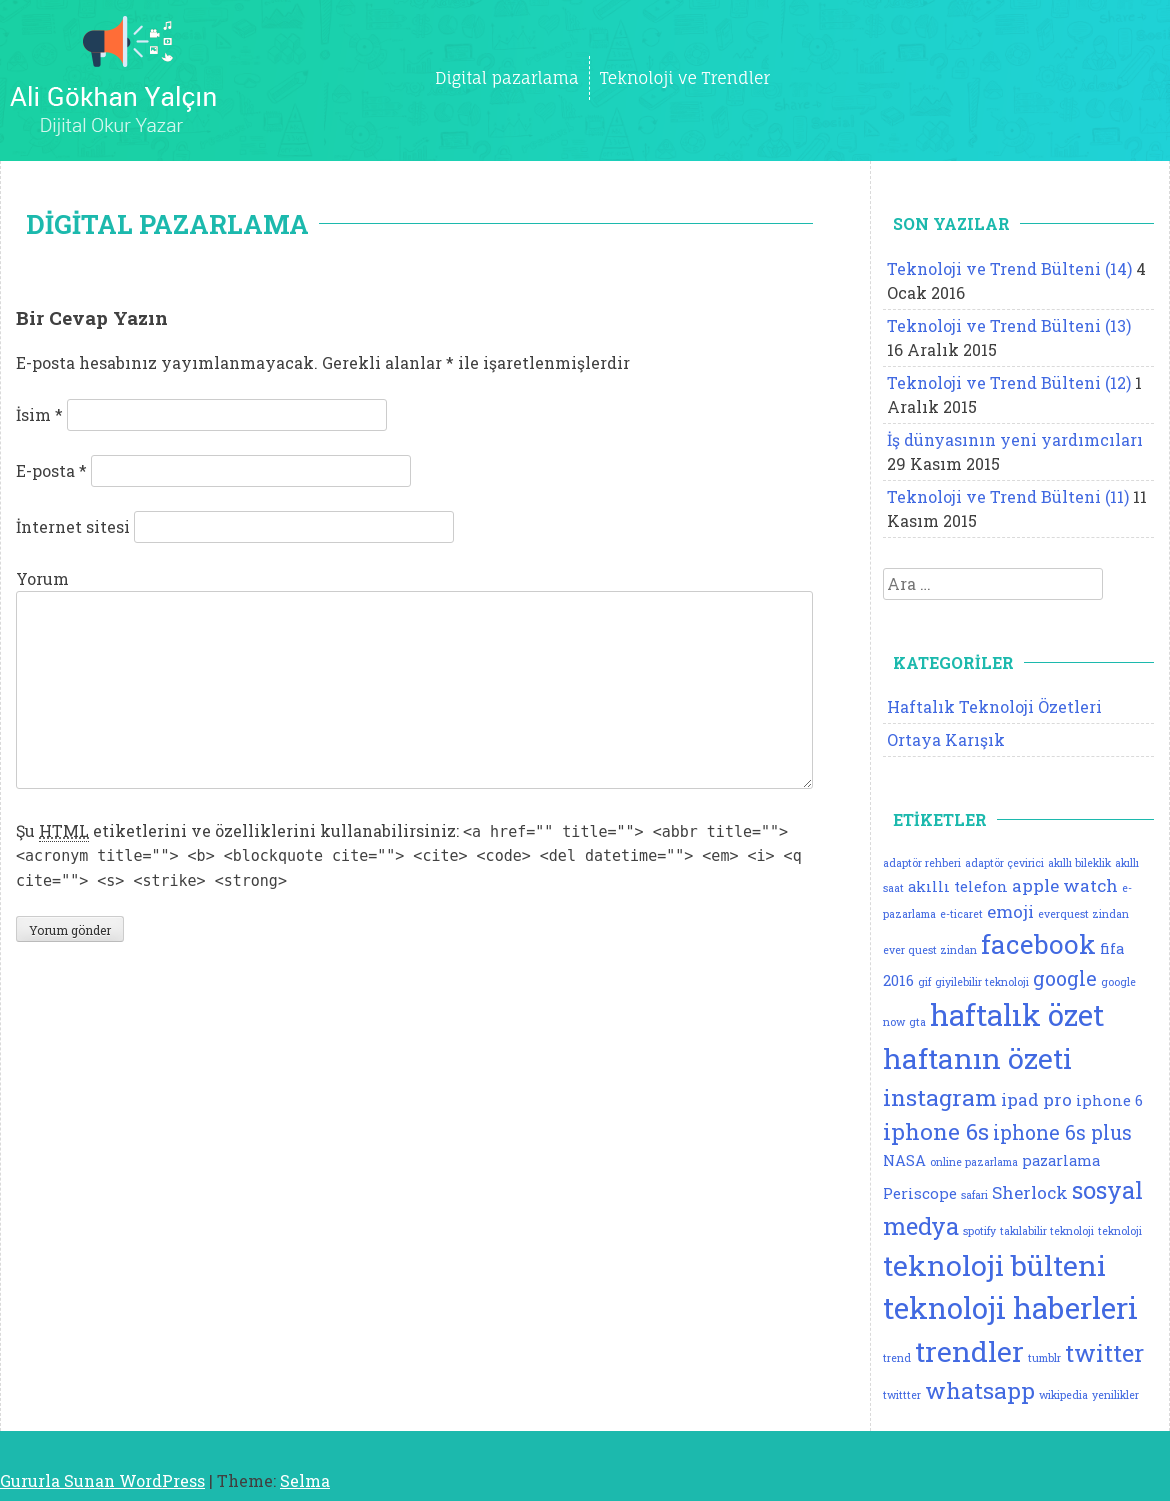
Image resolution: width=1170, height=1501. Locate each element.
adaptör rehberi (922, 863)
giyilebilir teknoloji (982, 982)
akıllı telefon (958, 886)
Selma (305, 1480)
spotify (979, 1231)
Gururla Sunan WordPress (102, 1480)
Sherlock (1030, 1192)
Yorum (42, 578)
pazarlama (1061, 1160)
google (1065, 978)
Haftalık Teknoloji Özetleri (994, 706)
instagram (940, 1097)
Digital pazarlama (507, 78)
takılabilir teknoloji (1047, 1231)
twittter (902, 1395)
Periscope (920, 1193)
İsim (39, 414)
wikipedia (1063, 1395)
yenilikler (1115, 1395)
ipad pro (1036, 1099)
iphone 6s (936, 1131)
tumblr (1044, 1358)
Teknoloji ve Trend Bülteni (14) (1009, 268)
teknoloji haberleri (1010, 1307)
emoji (1010, 911)
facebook (1038, 944)
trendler (969, 1351)
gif (924, 982)
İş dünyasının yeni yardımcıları (1015, 439)
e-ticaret (961, 914)
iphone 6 (1109, 1100)
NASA (904, 1160)
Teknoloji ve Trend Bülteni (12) (1009, 382)
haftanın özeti (977, 1058)
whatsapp (980, 1390)
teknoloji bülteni (994, 1265)
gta (917, 1022)
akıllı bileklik (1079, 863)
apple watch (1065, 885)
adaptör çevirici (1004, 863)
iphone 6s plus (1062, 1132)
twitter (1104, 1352)
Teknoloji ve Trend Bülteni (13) (1009, 325)
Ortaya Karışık (946, 739)
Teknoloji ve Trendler (685, 78)
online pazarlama (974, 1162)
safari (974, 1195)
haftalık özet (1017, 1014)
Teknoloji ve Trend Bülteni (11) (1008, 496)
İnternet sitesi (73, 526)
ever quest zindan (930, 950)
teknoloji (1120, 1231)
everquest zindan (1083, 914)
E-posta (51, 470)
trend (897, 1358)
